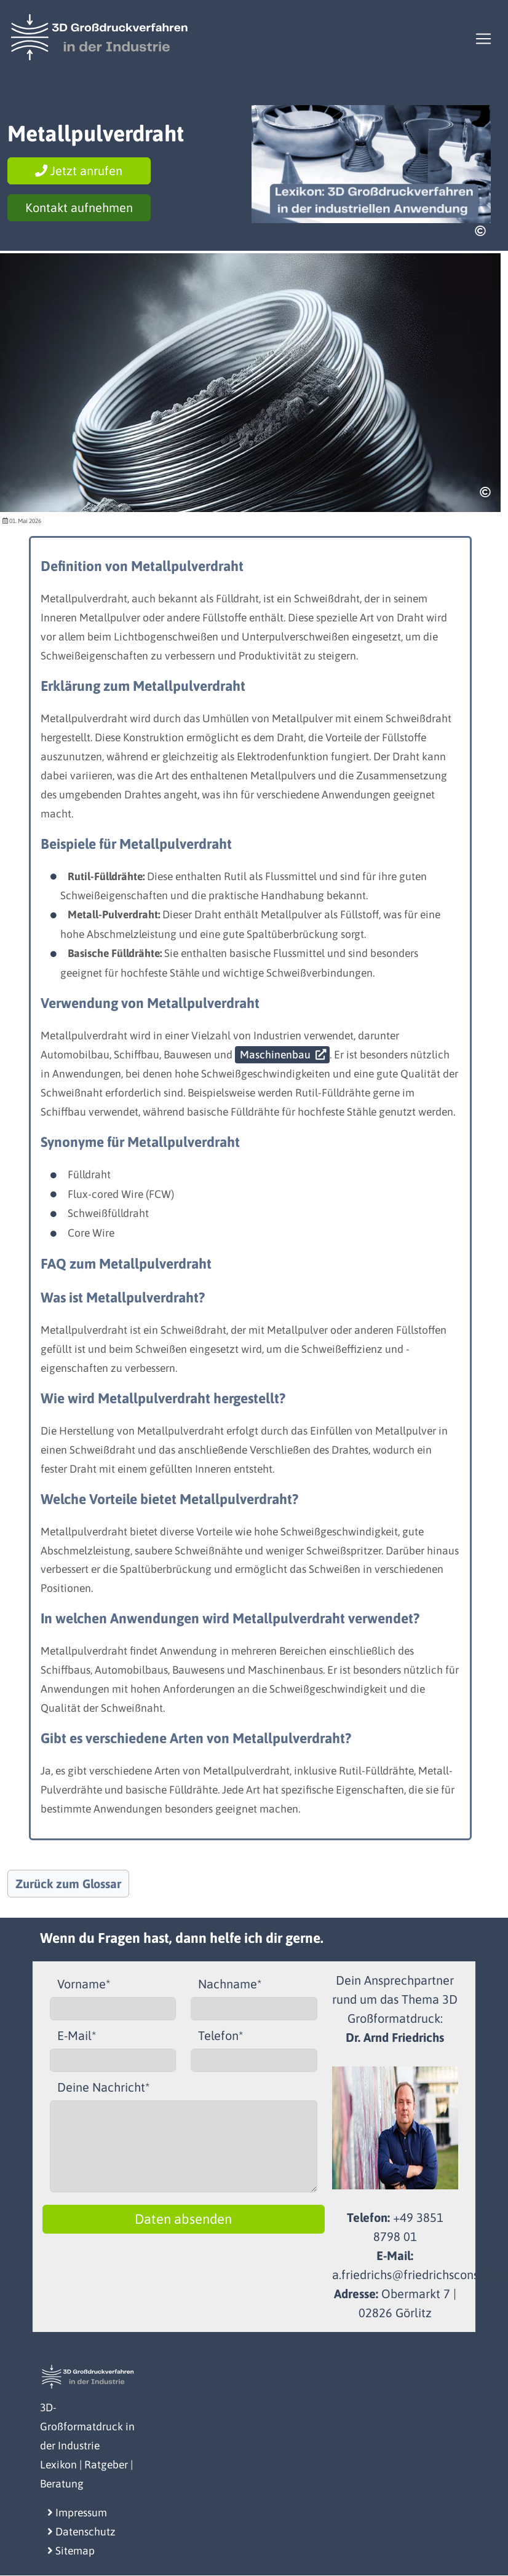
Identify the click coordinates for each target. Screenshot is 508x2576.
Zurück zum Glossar (68, 1884)
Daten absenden (183, 2219)
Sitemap (71, 2551)
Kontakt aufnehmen (79, 207)
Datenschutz (81, 2532)
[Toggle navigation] (483, 38)
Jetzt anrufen (78, 170)
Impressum (77, 2513)
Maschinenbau (275, 1055)
